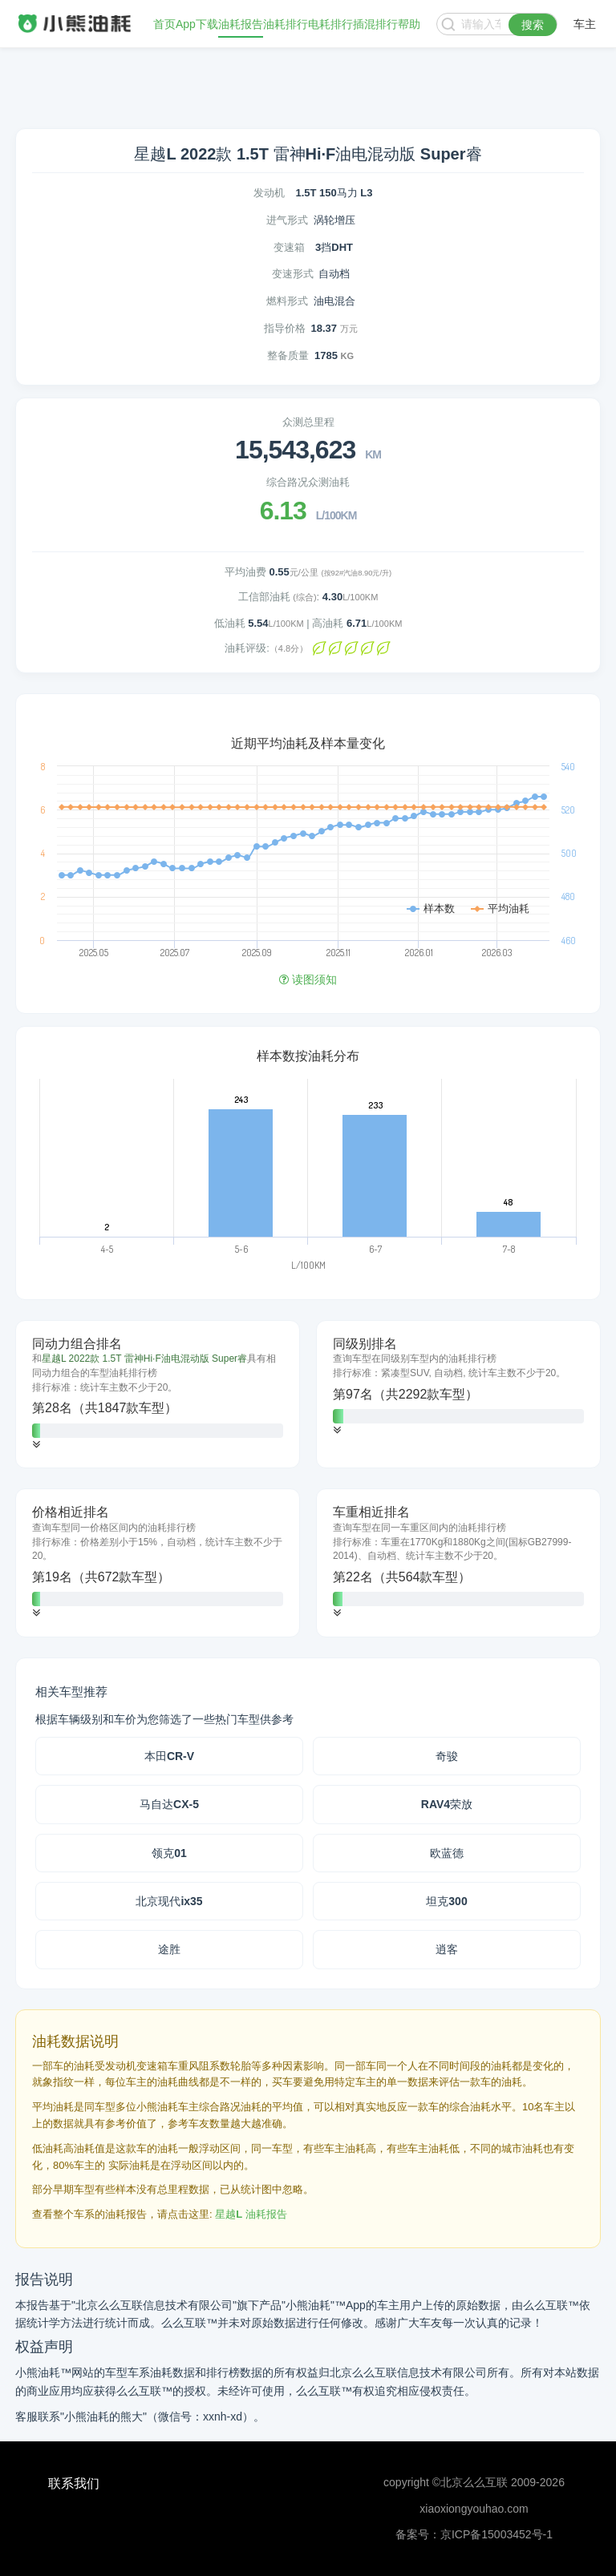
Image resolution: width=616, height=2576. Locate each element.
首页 (164, 24)
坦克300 (446, 1901)
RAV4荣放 (446, 1804)
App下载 (197, 24)
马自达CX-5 (169, 1804)
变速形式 (293, 274)
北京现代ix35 (169, 1901)
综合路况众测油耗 (308, 482)
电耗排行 (330, 24)
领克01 (169, 1853)
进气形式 (287, 220)
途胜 (169, 1949)
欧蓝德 (447, 1853)
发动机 (269, 193)
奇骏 (447, 1756)
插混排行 (375, 24)
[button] (36, 1445)
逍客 (447, 1949)
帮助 (409, 24)
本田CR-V (169, 1756)
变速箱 (289, 247)
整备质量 (288, 355)
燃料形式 (287, 301)
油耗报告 (240, 24)
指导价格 (285, 328)
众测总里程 (308, 422)
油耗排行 (285, 24)
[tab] (157, 1394)
